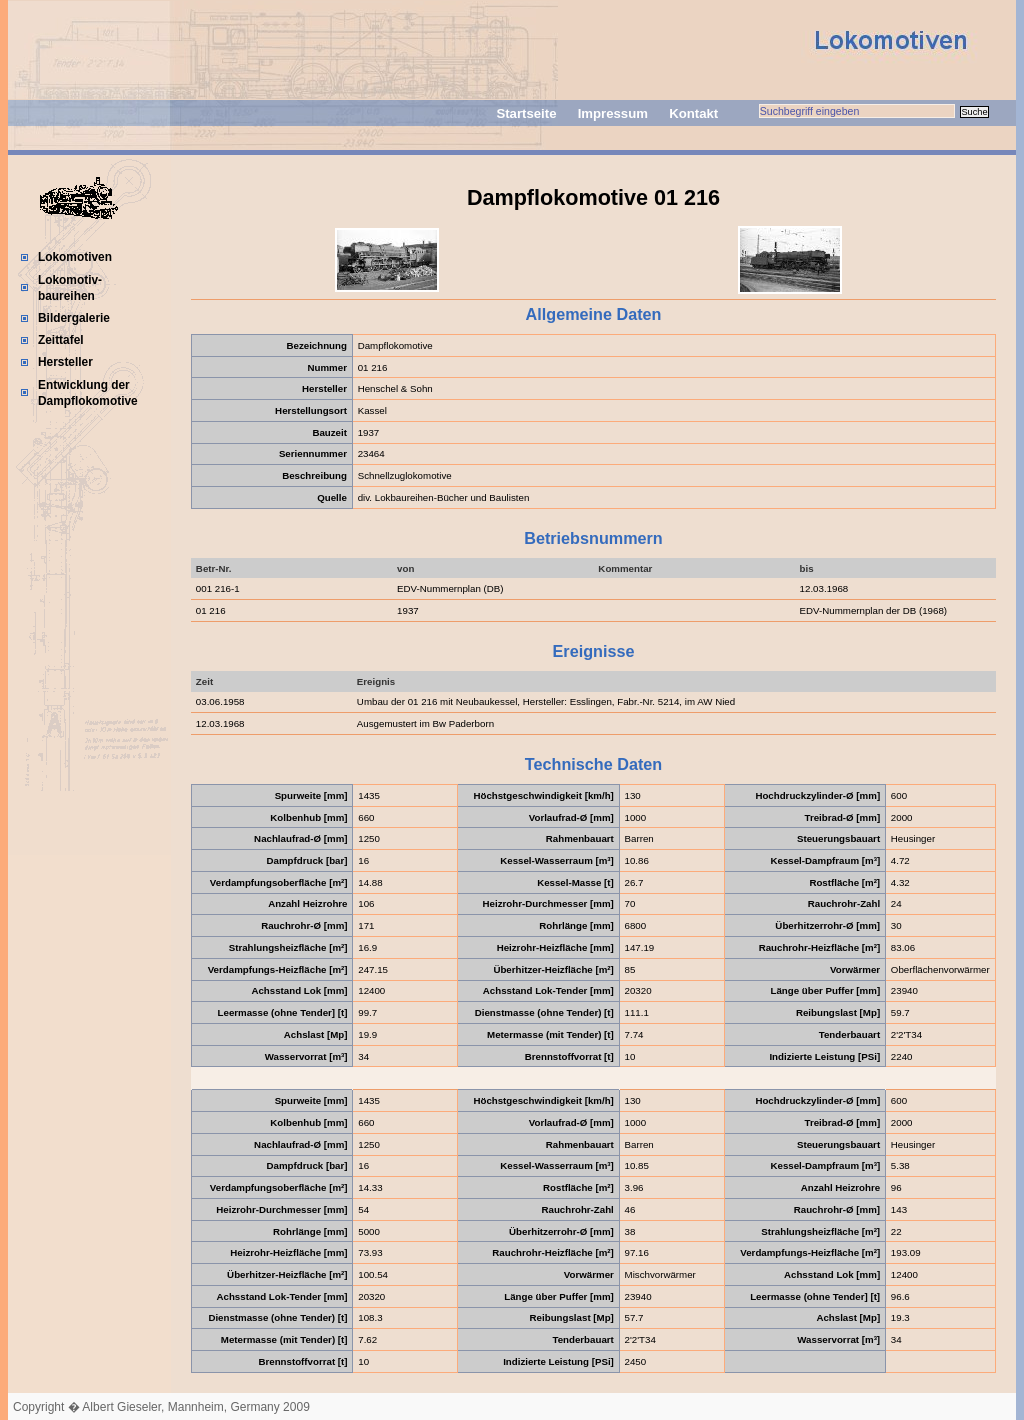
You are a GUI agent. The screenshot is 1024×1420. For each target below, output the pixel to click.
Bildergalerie (74, 318)
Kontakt (693, 113)
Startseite (526, 113)
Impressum (613, 113)
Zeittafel (61, 340)
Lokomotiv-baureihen (70, 288)
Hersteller (65, 362)
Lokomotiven (75, 257)
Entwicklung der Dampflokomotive (88, 393)
